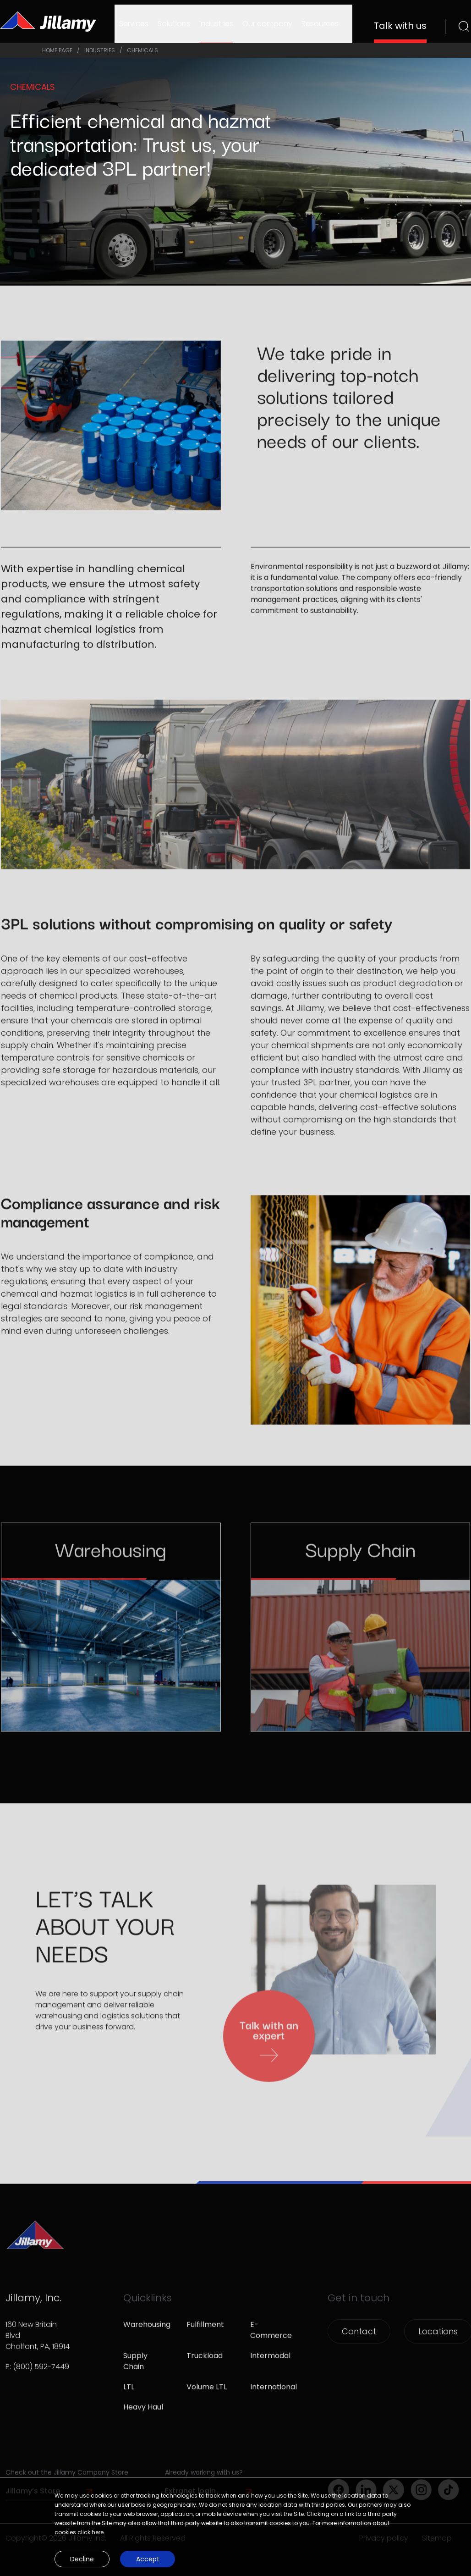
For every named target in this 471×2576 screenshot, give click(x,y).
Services (133, 23)
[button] (235, 2556)
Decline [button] (82, 2559)
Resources (320, 23)
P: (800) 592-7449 (37, 2375)
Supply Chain (135, 2370)
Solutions (174, 23)
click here (90, 2532)
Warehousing (143, 2333)
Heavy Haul (143, 2415)
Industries (216, 23)
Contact (359, 2340)
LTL (128, 2395)
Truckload (204, 2364)
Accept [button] (147, 2559)
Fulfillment (205, 2333)
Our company (267, 23)
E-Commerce (270, 2338)
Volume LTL (206, 2395)
